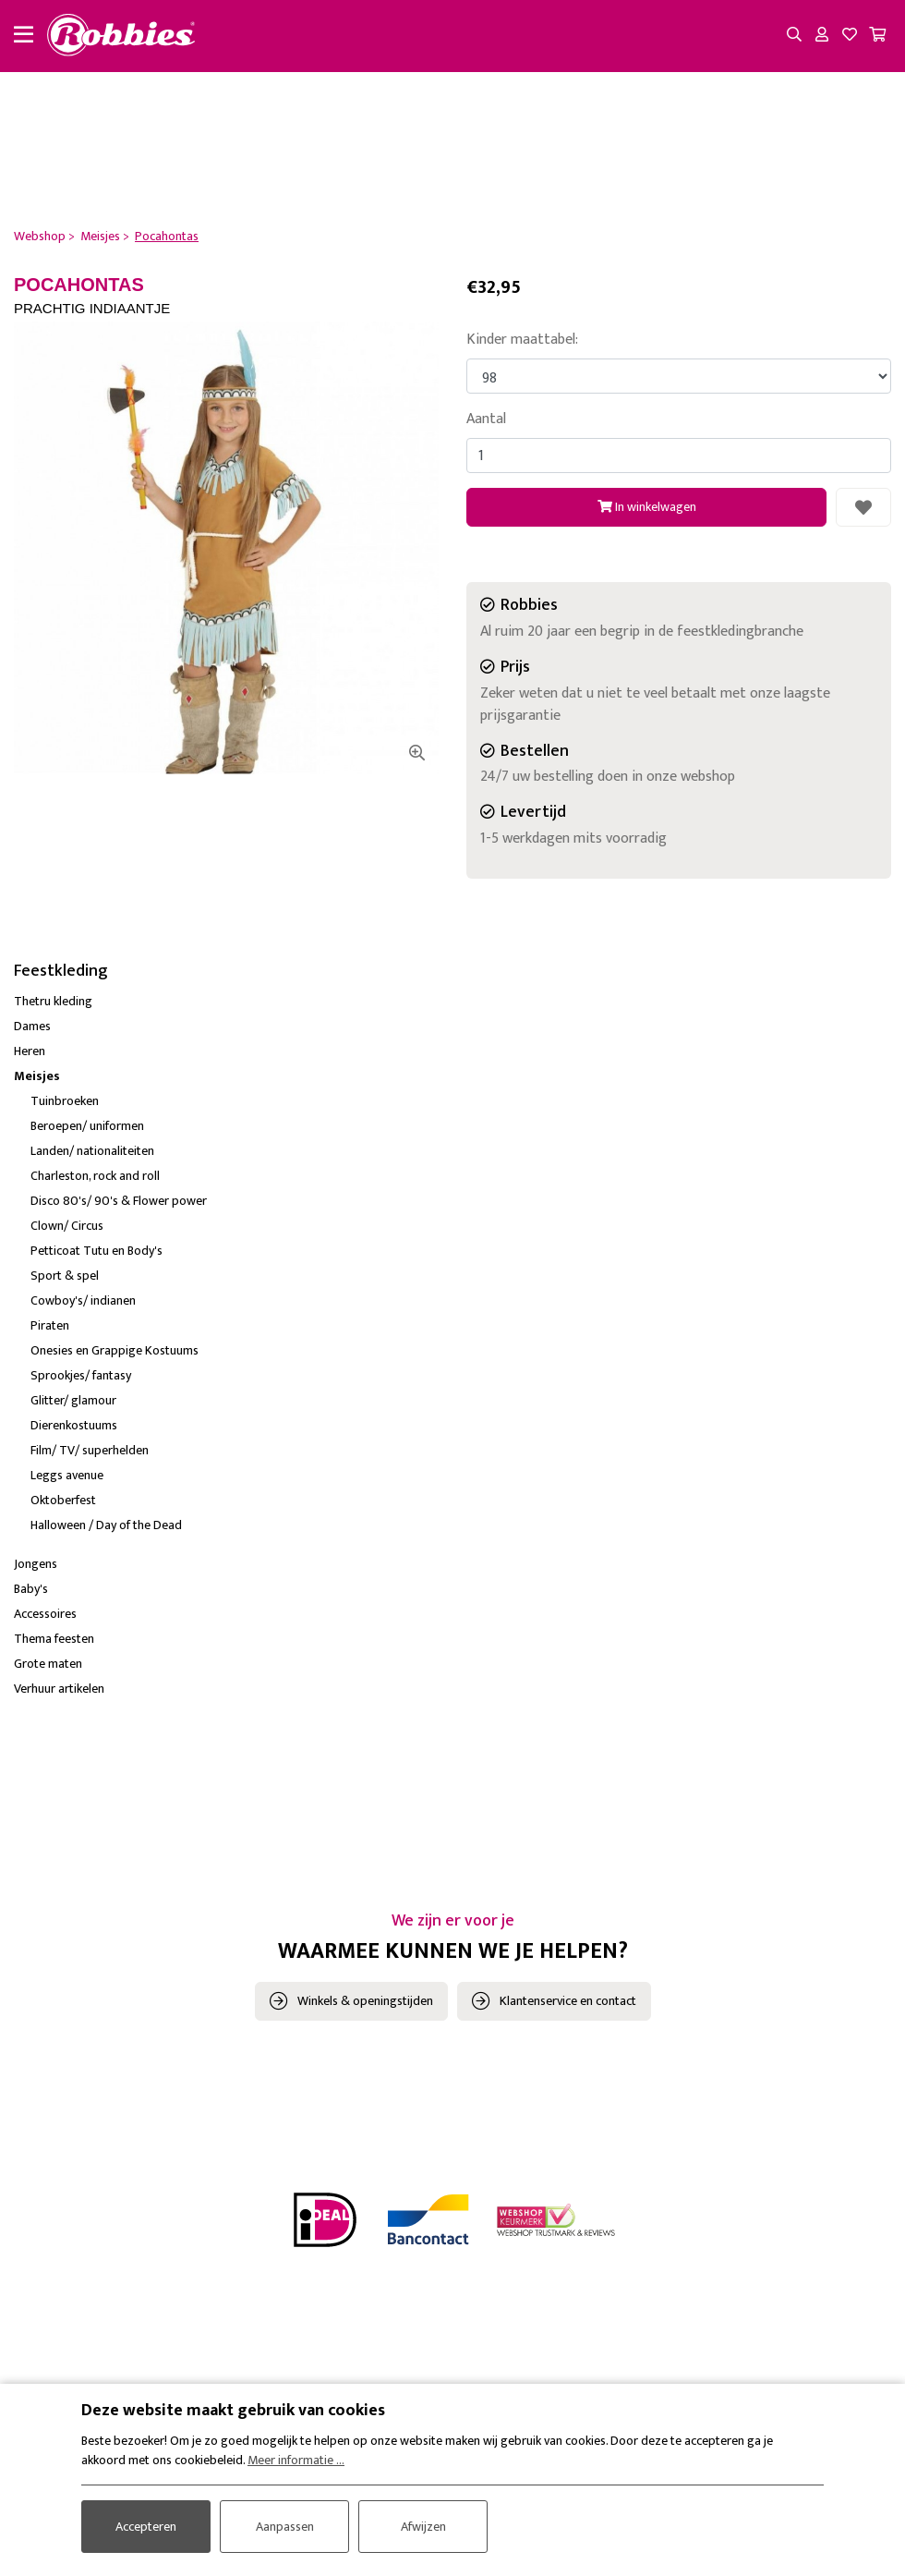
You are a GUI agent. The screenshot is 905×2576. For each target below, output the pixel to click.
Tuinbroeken (64, 1101)
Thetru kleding (53, 1001)
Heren (29, 1051)
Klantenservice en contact (568, 2000)
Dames (32, 1026)
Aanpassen (285, 2526)
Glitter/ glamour (73, 1400)
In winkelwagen (646, 506)
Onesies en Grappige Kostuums (114, 1350)
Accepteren (145, 2526)
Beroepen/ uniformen (87, 1125)
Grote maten (48, 1663)
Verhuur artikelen (59, 1688)
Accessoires (45, 1613)
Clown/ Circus (66, 1225)
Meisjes (37, 1076)
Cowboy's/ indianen (83, 1300)
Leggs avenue (66, 1475)
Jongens (35, 1563)
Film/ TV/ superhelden (89, 1450)
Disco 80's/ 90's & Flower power (118, 1200)
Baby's (31, 1588)
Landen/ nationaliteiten (92, 1150)
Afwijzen (423, 2526)
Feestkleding (61, 971)
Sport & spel (64, 1275)
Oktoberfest (63, 1500)
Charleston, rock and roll (95, 1175)
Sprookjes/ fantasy (80, 1375)
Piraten (49, 1325)
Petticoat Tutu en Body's (96, 1250)
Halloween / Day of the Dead (106, 1525)
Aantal (486, 419)
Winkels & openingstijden (365, 2000)
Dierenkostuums (73, 1425)
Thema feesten (54, 1638)
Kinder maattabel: (522, 340)
